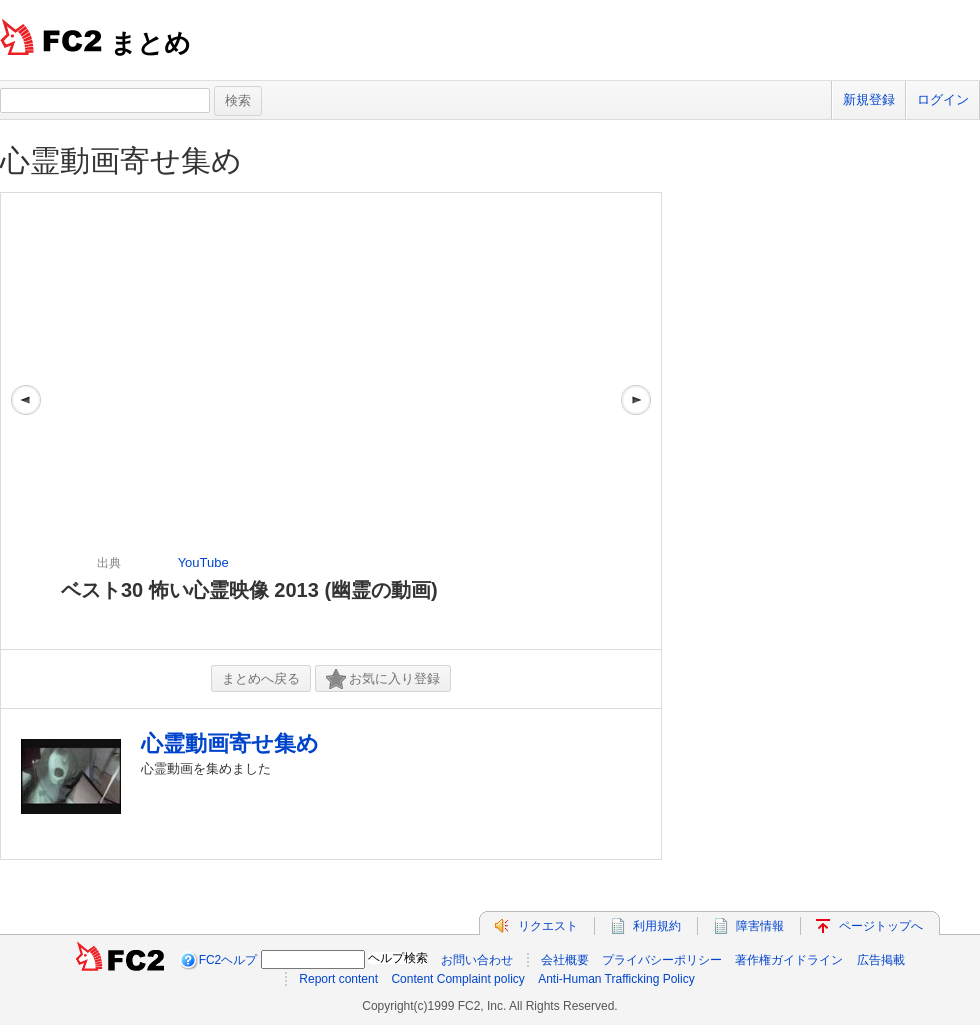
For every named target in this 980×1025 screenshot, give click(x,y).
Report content (338, 979)
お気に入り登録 (383, 679)
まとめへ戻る (261, 678)
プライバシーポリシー (662, 960)
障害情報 (760, 926)
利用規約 (657, 926)
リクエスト (548, 926)
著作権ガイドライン (789, 960)
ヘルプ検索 (398, 958)
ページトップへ (881, 926)
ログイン (943, 99)
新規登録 (869, 99)
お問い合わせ (477, 960)
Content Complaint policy (457, 979)
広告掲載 (881, 960)
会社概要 (565, 960)
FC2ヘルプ (228, 960)
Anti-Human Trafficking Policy (616, 979)
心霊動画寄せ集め (121, 160)
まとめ (150, 43)
